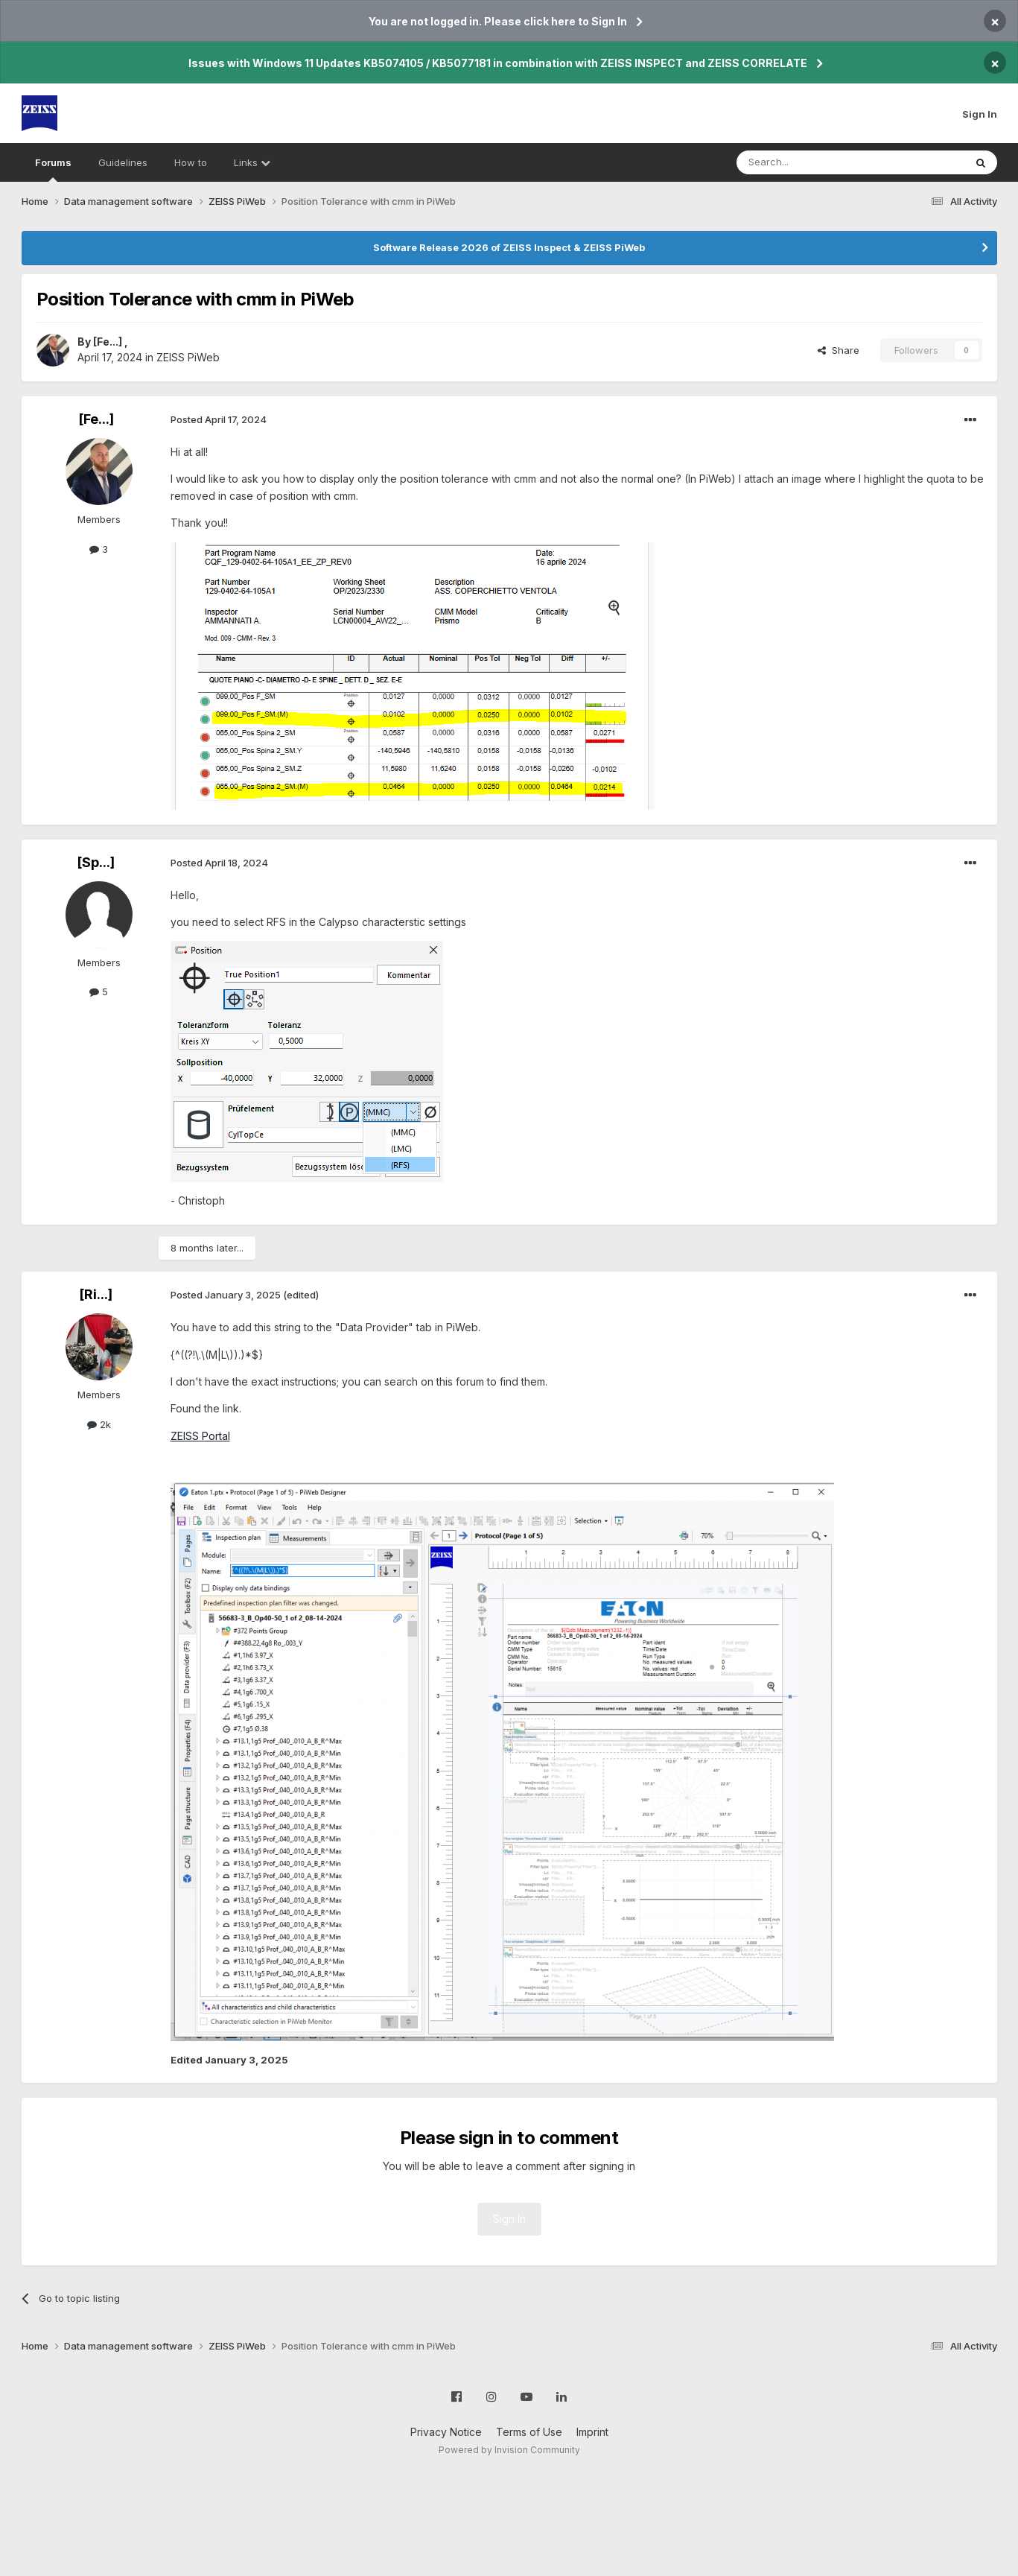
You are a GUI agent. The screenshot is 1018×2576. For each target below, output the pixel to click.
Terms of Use (529, 2432)
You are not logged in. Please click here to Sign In (498, 21)
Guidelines (122, 162)
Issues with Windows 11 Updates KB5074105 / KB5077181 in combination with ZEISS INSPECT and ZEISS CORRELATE (497, 63)
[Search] (812, 162)
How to (190, 162)
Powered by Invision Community (509, 2449)
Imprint (592, 2432)
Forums (53, 169)
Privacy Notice (446, 2432)
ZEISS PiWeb (188, 357)
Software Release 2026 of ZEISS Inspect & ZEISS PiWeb (509, 247)
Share (838, 350)
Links (252, 162)
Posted (219, 419)
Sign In (979, 114)
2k (99, 1424)
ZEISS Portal (200, 1436)
